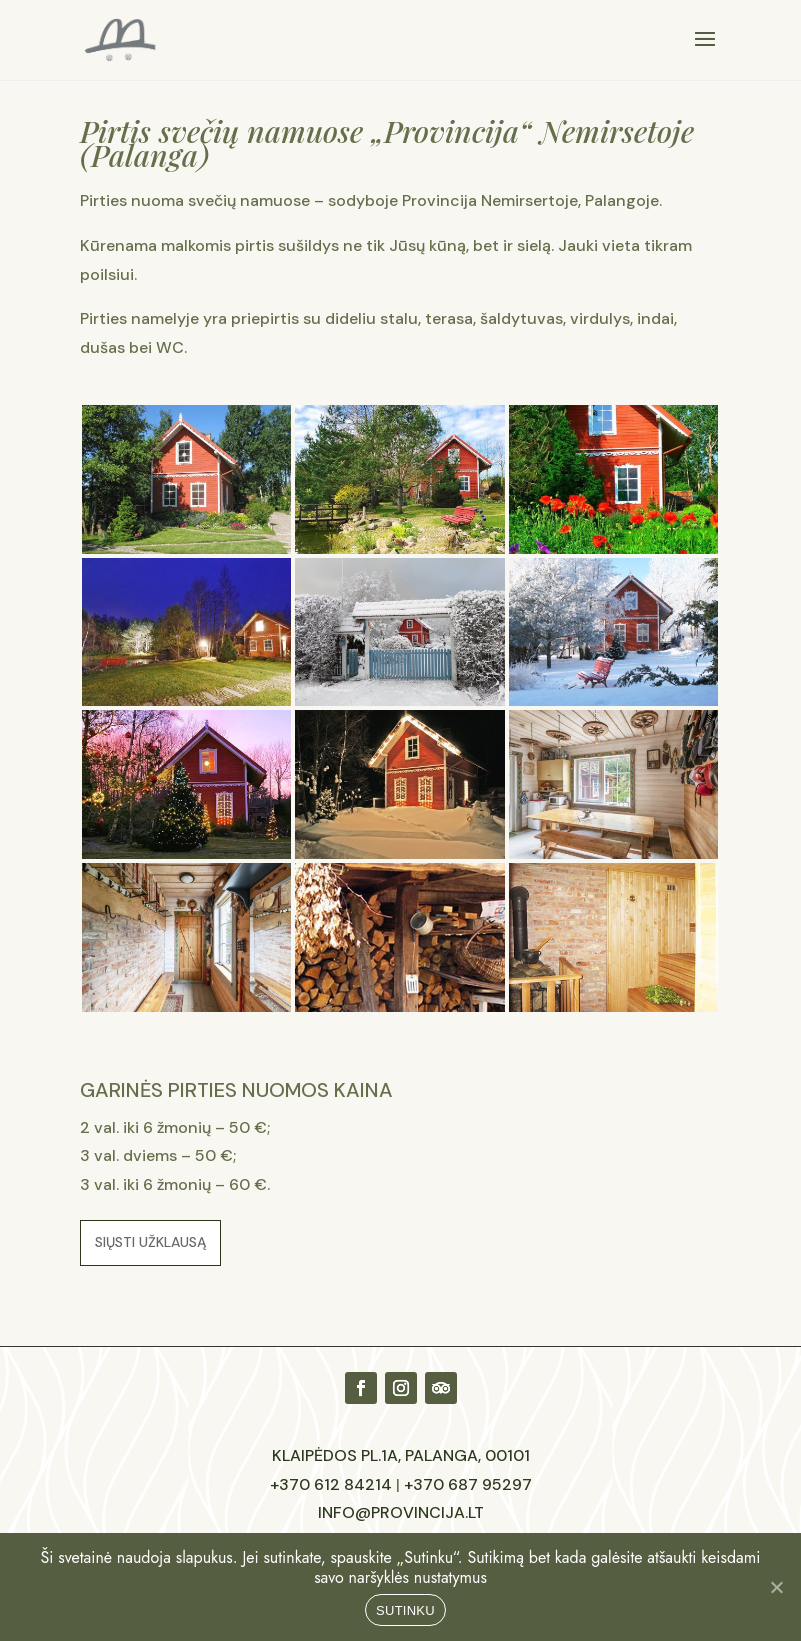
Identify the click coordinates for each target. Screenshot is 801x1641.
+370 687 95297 (468, 1484)
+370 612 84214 (331, 1484)
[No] (776, 1587)
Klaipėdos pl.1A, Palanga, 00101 (401, 1455)
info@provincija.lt (401, 1512)
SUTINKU (405, 1610)
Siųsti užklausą (150, 1242)
